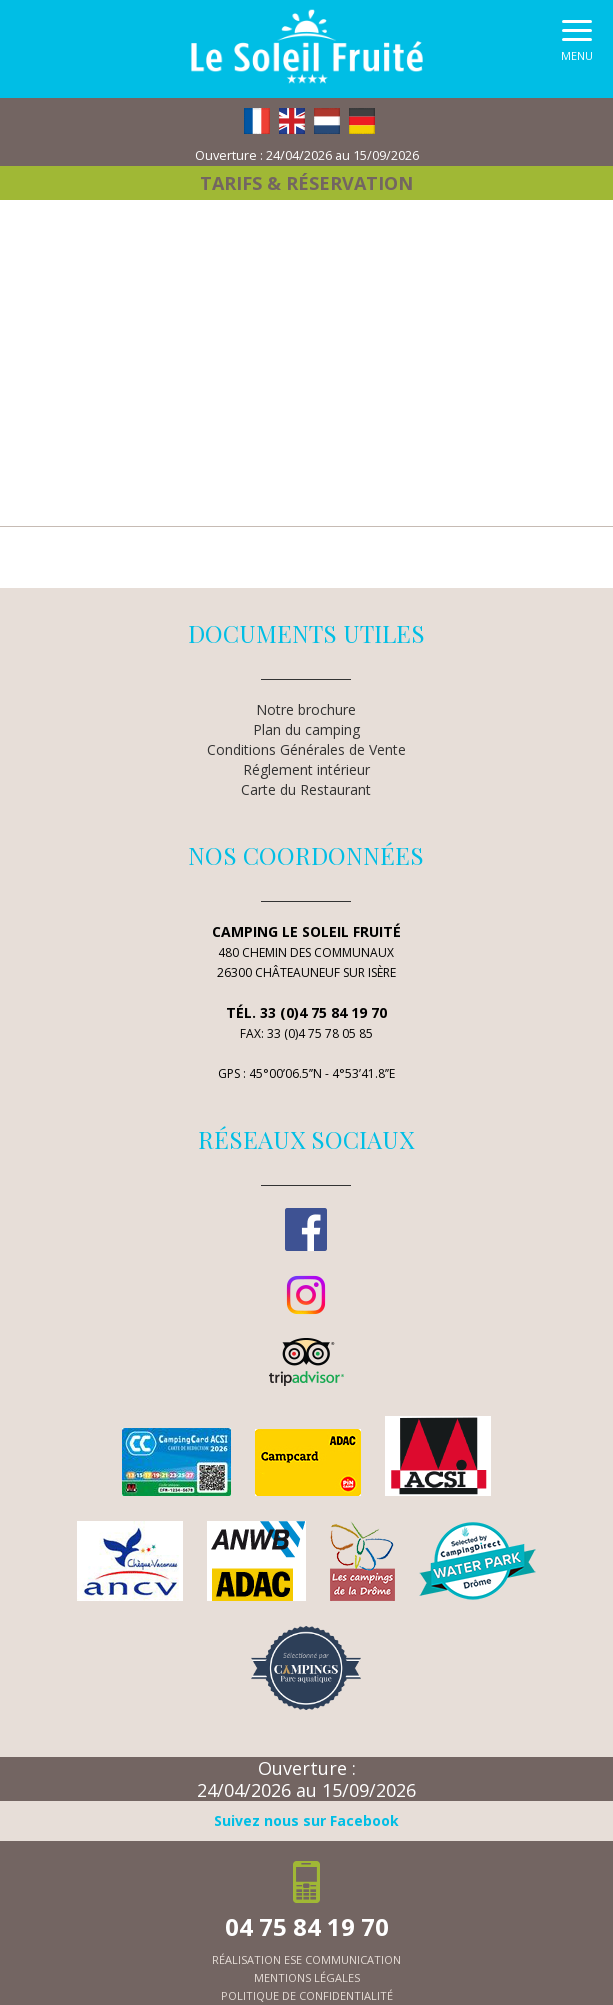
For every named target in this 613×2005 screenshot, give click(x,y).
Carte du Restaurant (306, 789)
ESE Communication (342, 1959)
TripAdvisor (306, 1362)
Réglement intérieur (306, 769)
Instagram (306, 1295)
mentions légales (307, 1977)
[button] (577, 45)
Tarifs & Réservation (306, 183)
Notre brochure (306, 709)
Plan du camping (306, 729)
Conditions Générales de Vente (306, 749)
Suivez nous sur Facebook (306, 1820)
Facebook (306, 1229)
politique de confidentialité (307, 1995)
